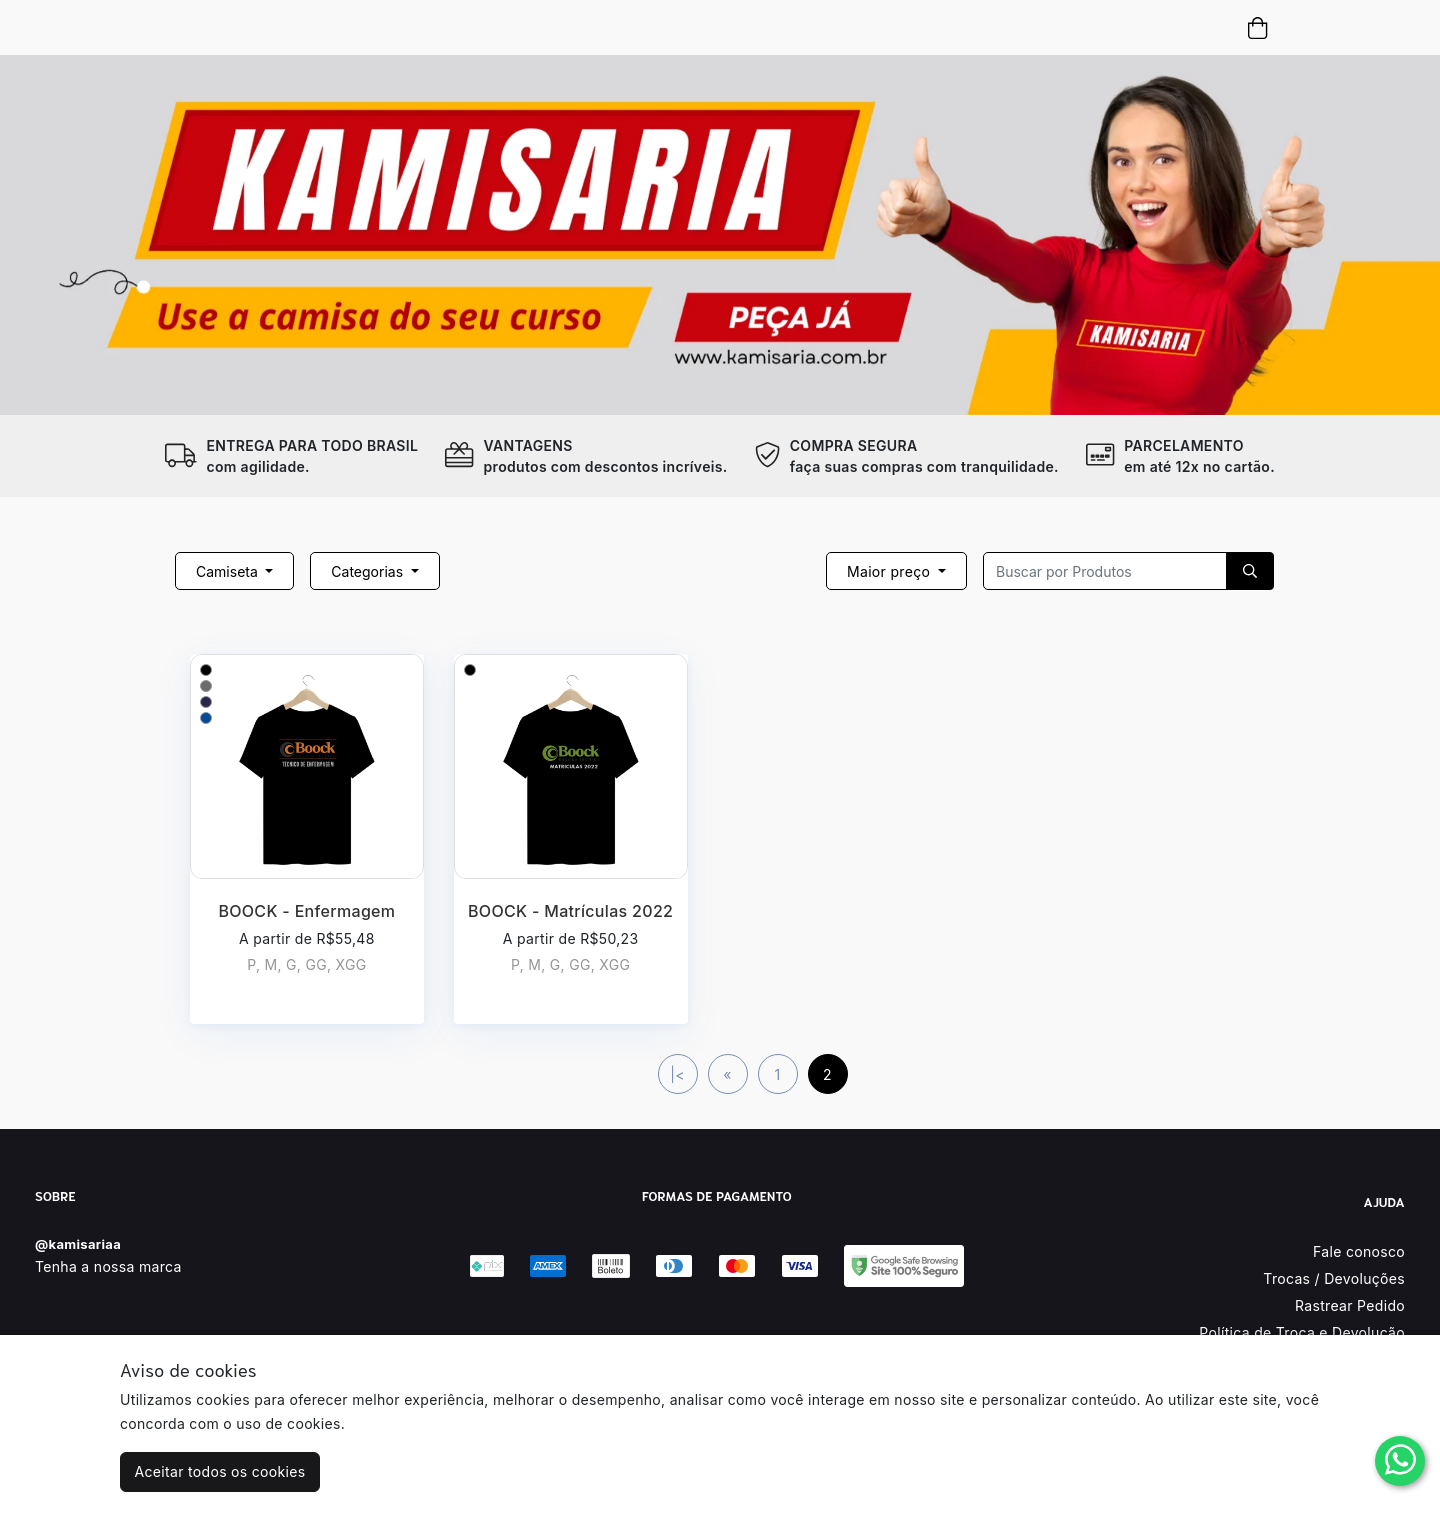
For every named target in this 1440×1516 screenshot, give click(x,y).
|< (677, 1074)
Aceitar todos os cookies (220, 1471)
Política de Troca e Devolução (1302, 1332)
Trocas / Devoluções (1334, 1278)
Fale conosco (1359, 1251)
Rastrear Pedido (1350, 1305)
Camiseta (229, 571)
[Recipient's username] (1105, 571)
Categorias (369, 571)
